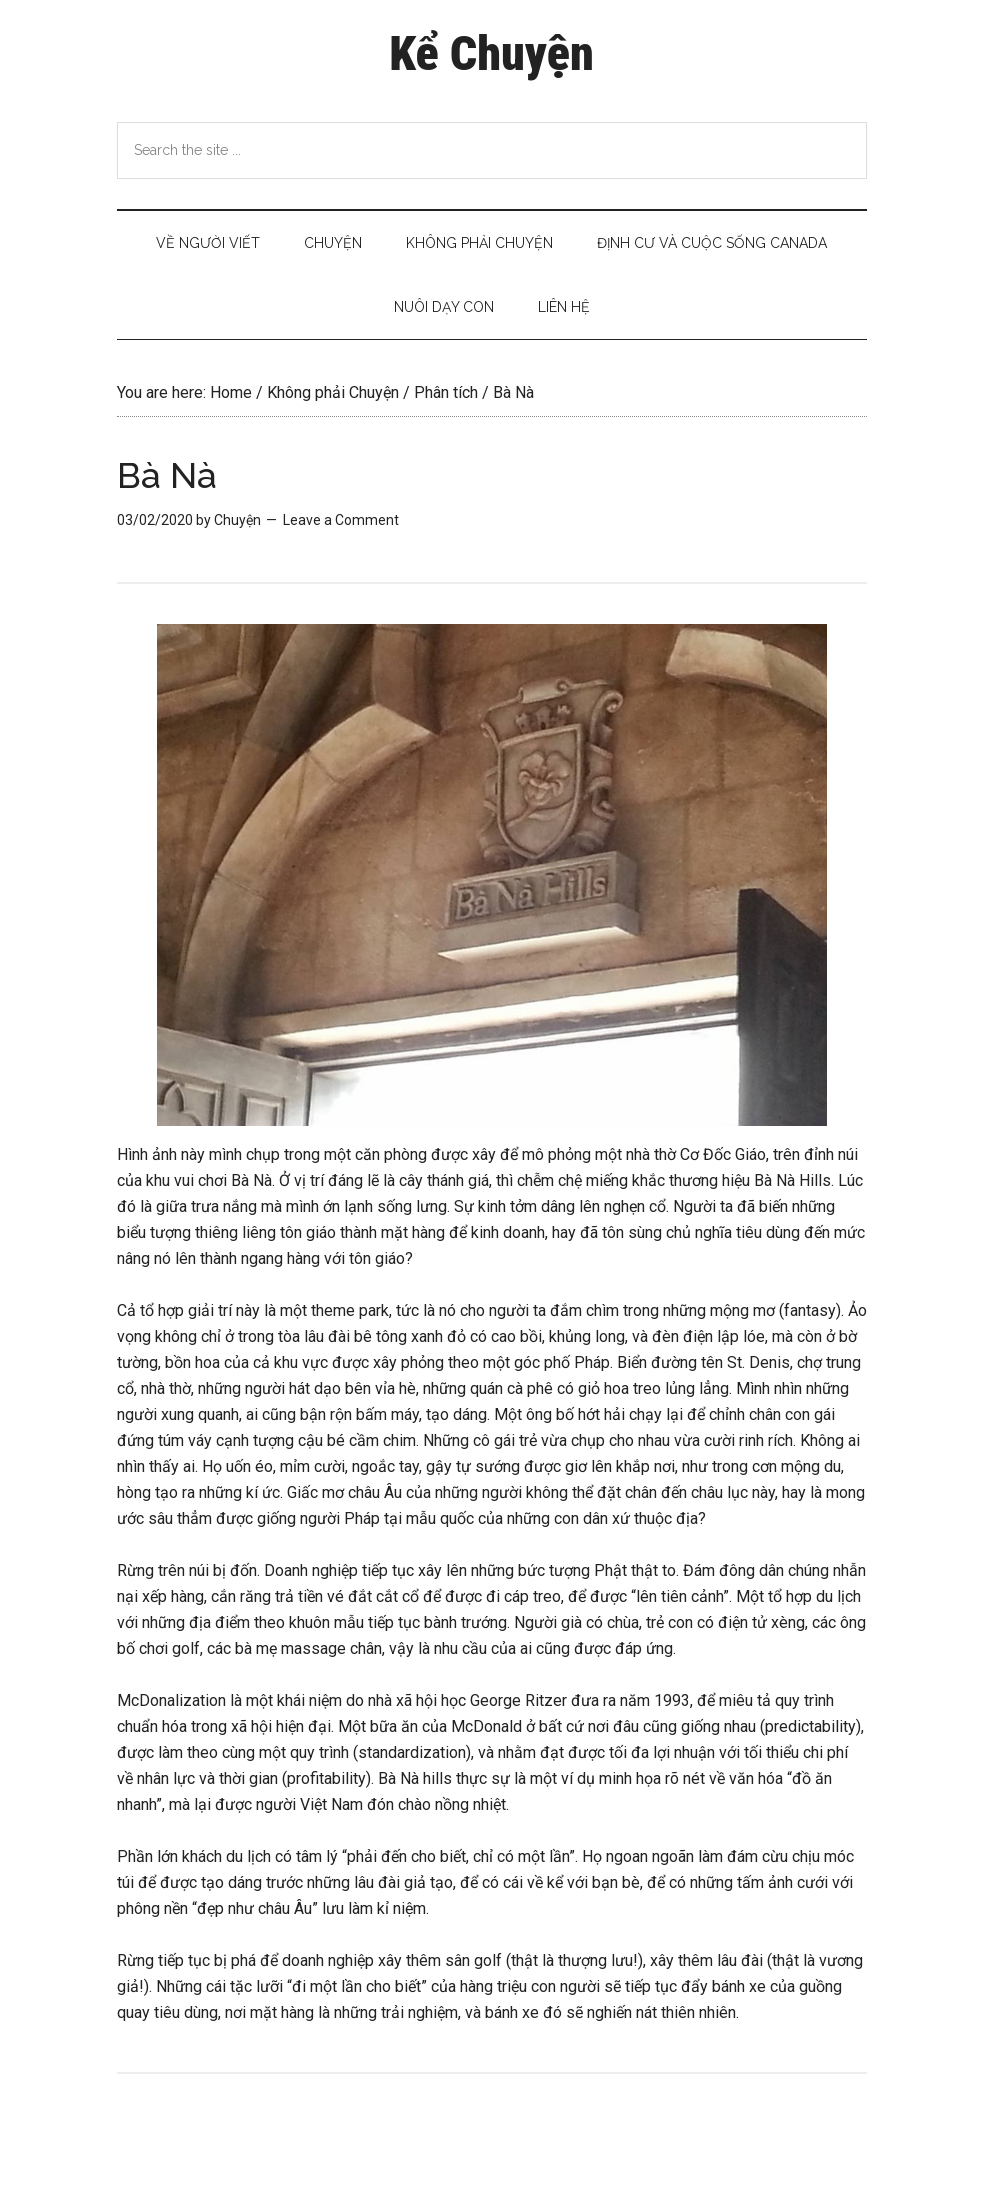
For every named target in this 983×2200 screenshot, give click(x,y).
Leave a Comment (341, 520)
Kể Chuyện (491, 53)
